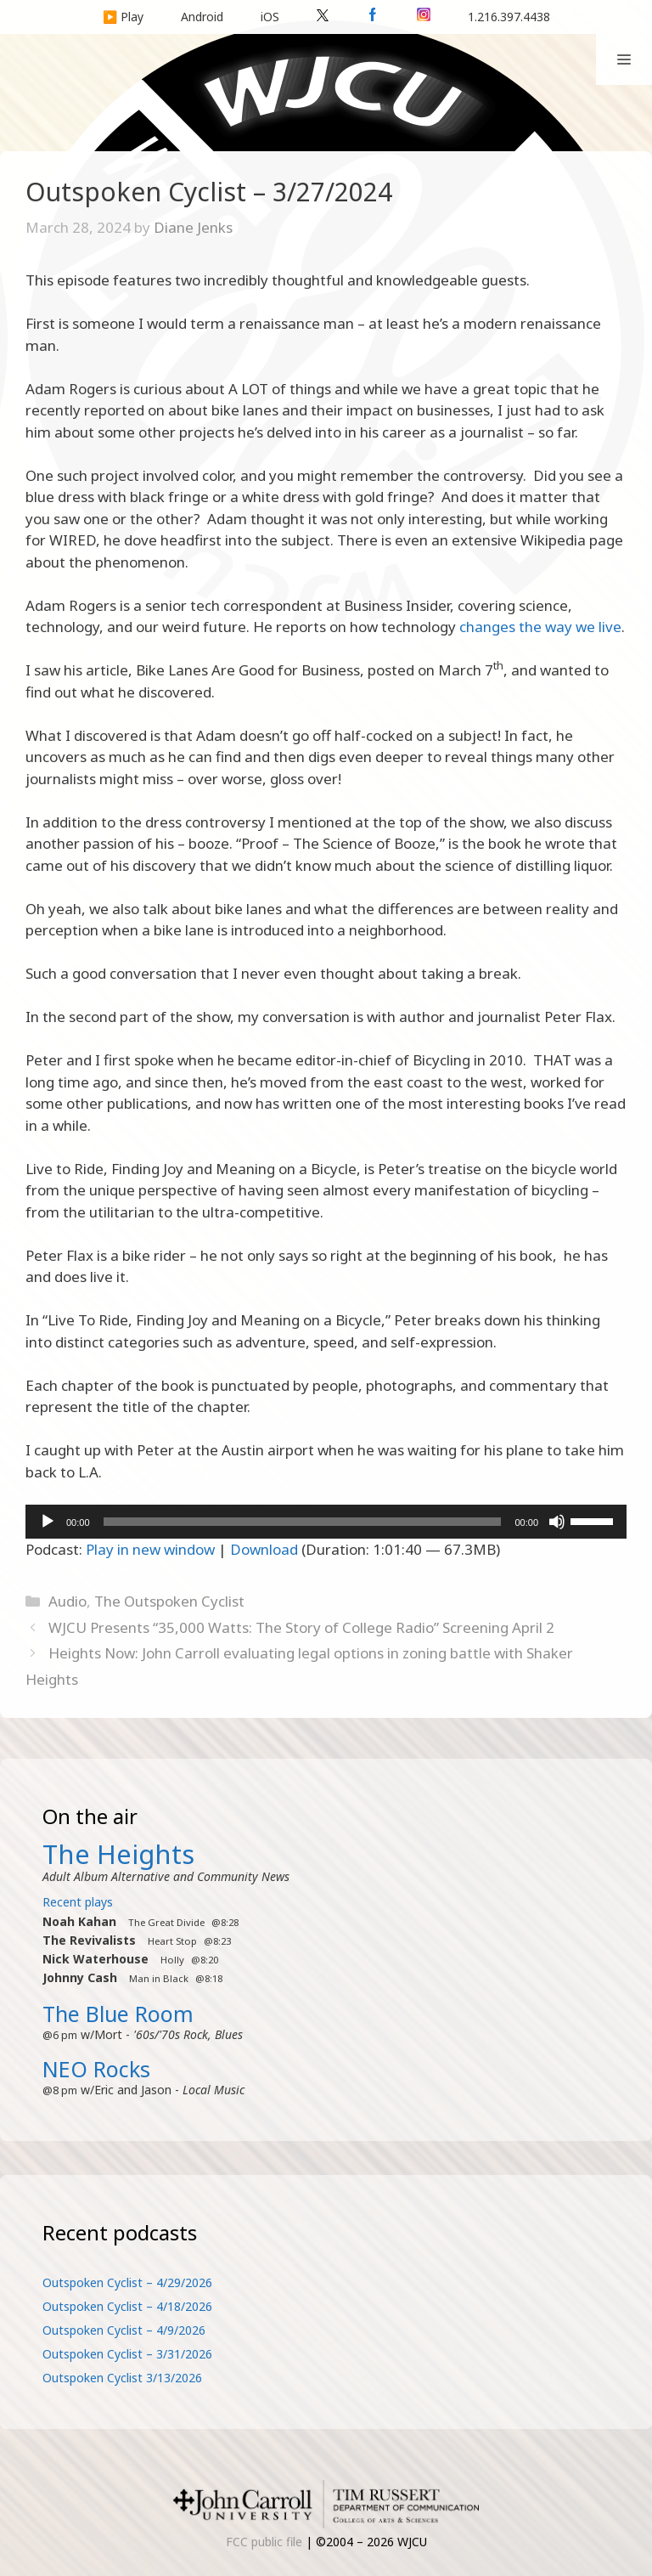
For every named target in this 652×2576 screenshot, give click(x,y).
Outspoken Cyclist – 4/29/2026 (127, 2282)
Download (264, 1549)
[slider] (303, 1521)
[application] (326, 1522)
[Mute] (556, 1521)
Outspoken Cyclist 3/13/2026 (122, 2378)
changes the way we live (540, 626)
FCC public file (264, 2542)
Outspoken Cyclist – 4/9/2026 (123, 2330)
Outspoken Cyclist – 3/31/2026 (127, 2354)
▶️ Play (123, 16)
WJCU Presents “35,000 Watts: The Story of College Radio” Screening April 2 (301, 1627)
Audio (67, 1601)
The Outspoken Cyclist (169, 1601)
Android (202, 16)
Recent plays (77, 1902)
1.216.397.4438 (509, 16)
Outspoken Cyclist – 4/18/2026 (127, 2306)
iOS (270, 16)
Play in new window (150, 1549)
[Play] (47, 1521)
